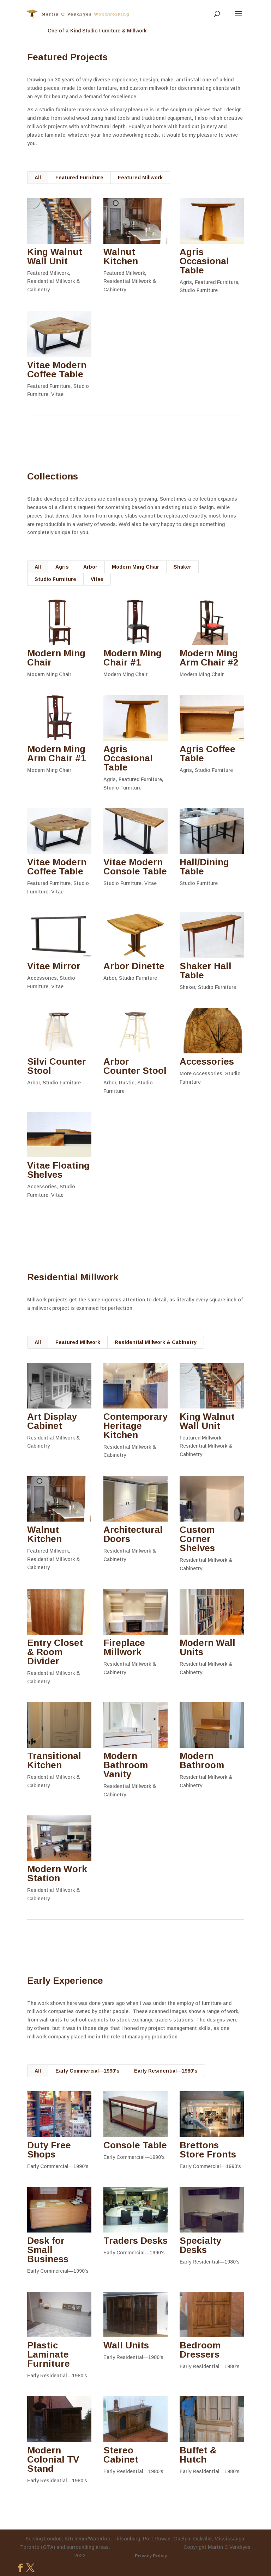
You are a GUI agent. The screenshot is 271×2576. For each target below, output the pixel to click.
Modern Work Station (57, 1873)
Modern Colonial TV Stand (53, 2459)
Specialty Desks (200, 2245)
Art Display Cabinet (52, 1421)
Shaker (182, 567)
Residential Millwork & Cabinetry (156, 1342)
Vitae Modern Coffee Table (56, 369)
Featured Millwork (140, 177)
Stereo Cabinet (120, 2455)
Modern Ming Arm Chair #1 (56, 753)
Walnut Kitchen (120, 256)
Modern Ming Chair (135, 567)
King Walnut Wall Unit (54, 256)
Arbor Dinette (133, 966)
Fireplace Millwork (124, 1647)
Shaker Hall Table (205, 970)
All (38, 177)
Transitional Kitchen (54, 1760)
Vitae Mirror (53, 966)
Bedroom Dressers (199, 2350)
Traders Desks (135, 2240)
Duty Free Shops (49, 2150)
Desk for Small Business (47, 2249)
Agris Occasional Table (204, 261)
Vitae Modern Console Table (135, 867)
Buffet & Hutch (197, 2455)
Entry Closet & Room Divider (55, 1651)
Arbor (90, 567)
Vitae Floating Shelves (58, 1170)
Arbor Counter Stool (134, 1066)
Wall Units (126, 2345)
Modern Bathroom (201, 1760)
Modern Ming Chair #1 (132, 658)
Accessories (41, 978)
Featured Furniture (79, 177)
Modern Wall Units (207, 1647)
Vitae (57, 394)
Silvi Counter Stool (56, 1066)
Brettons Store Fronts (207, 2150)
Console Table (135, 2145)
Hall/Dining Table (204, 867)
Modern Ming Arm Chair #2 (208, 658)
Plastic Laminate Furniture (48, 2354)
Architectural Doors (132, 1534)
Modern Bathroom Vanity (125, 1765)
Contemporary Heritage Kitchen (135, 1425)
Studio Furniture (198, 290)
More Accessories (200, 1073)
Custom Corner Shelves (197, 1538)
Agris (185, 282)
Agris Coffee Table (207, 753)
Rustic (126, 1082)
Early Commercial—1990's (87, 2071)
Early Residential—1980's (166, 2071)
